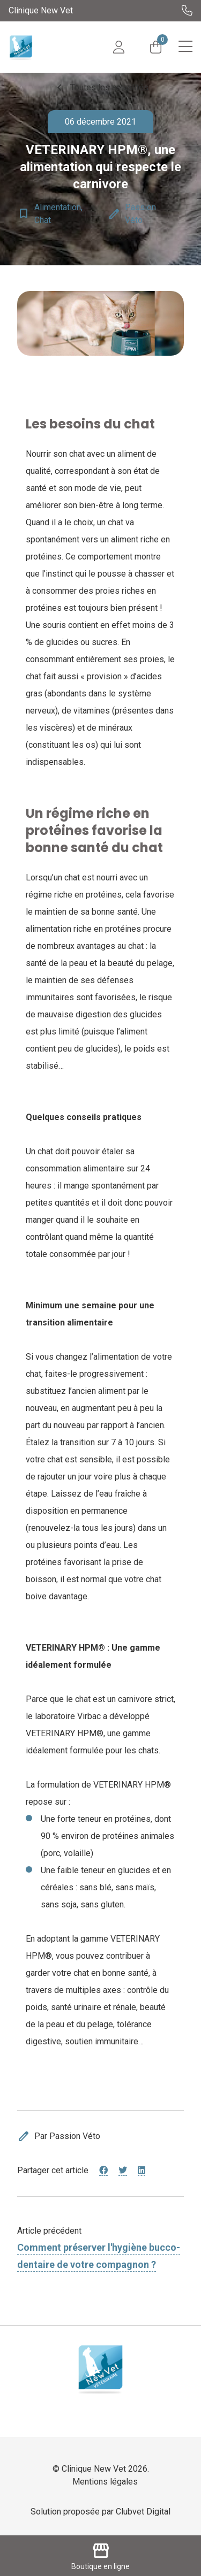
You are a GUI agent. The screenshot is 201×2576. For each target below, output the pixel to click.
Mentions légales (105, 2482)
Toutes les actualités (100, 87)
